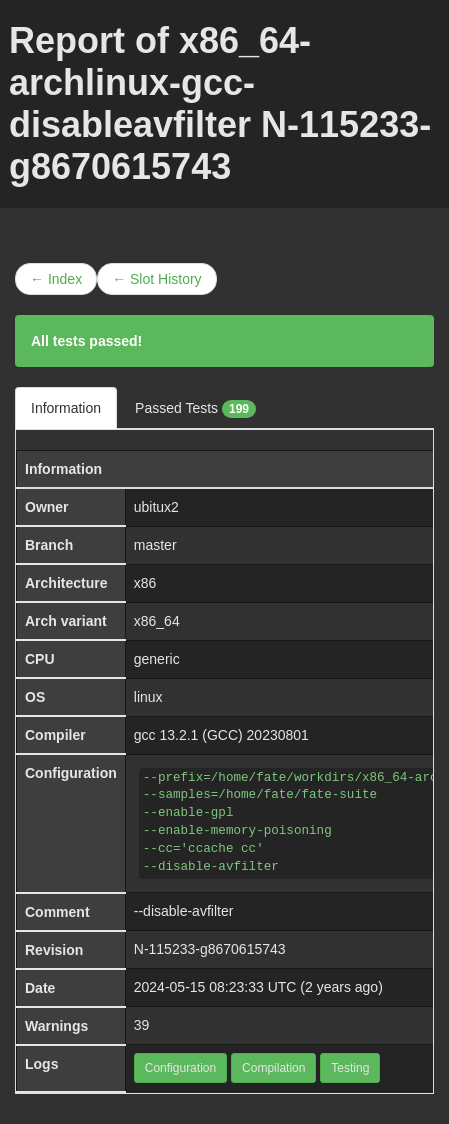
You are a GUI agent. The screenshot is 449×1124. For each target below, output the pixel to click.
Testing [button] (350, 1068)
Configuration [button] (180, 1068)
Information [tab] (66, 408)
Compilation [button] (273, 1068)
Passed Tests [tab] (195, 409)
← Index (56, 279)
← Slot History (156, 279)
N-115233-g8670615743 (210, 949)
